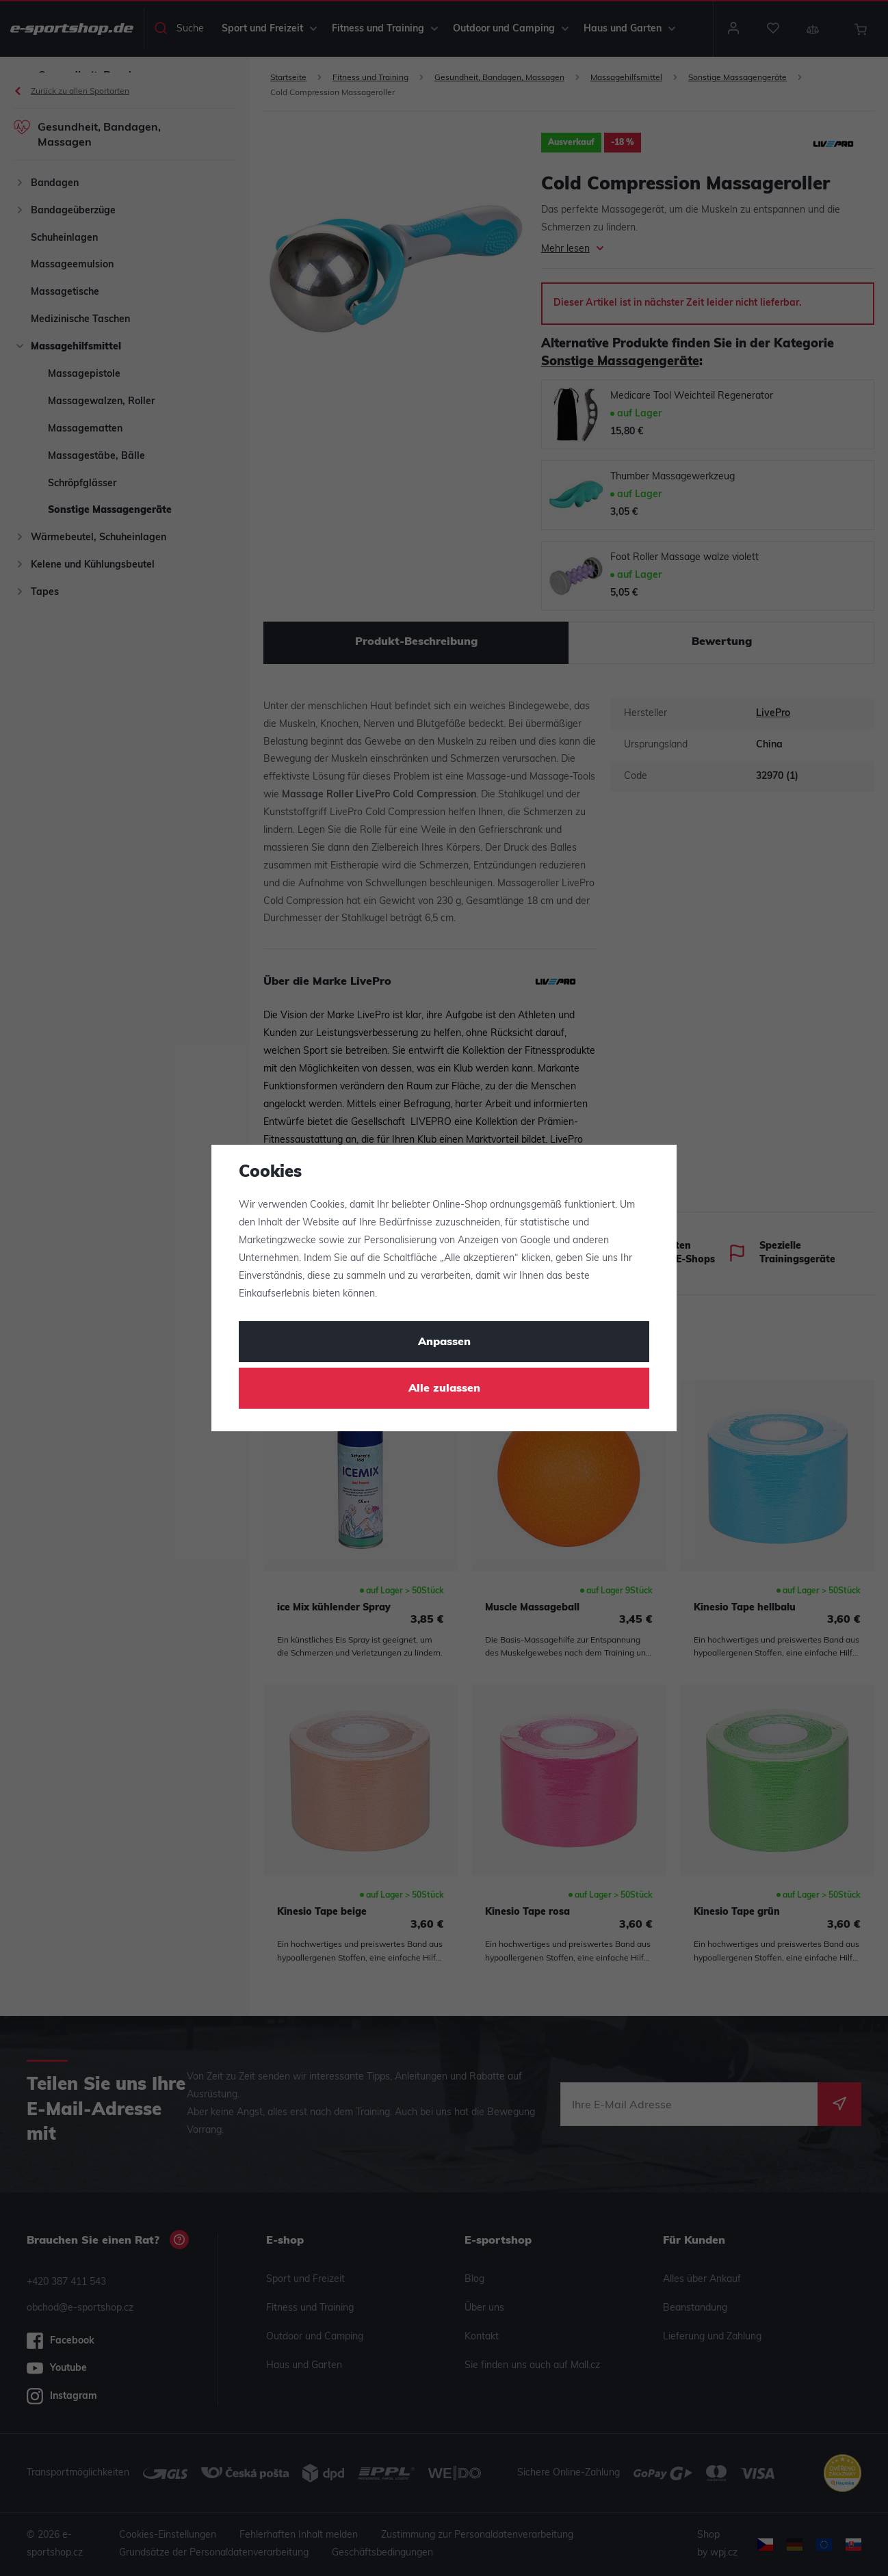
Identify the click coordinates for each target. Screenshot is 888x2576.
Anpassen (444, 1342)
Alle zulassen (444, 1388)
